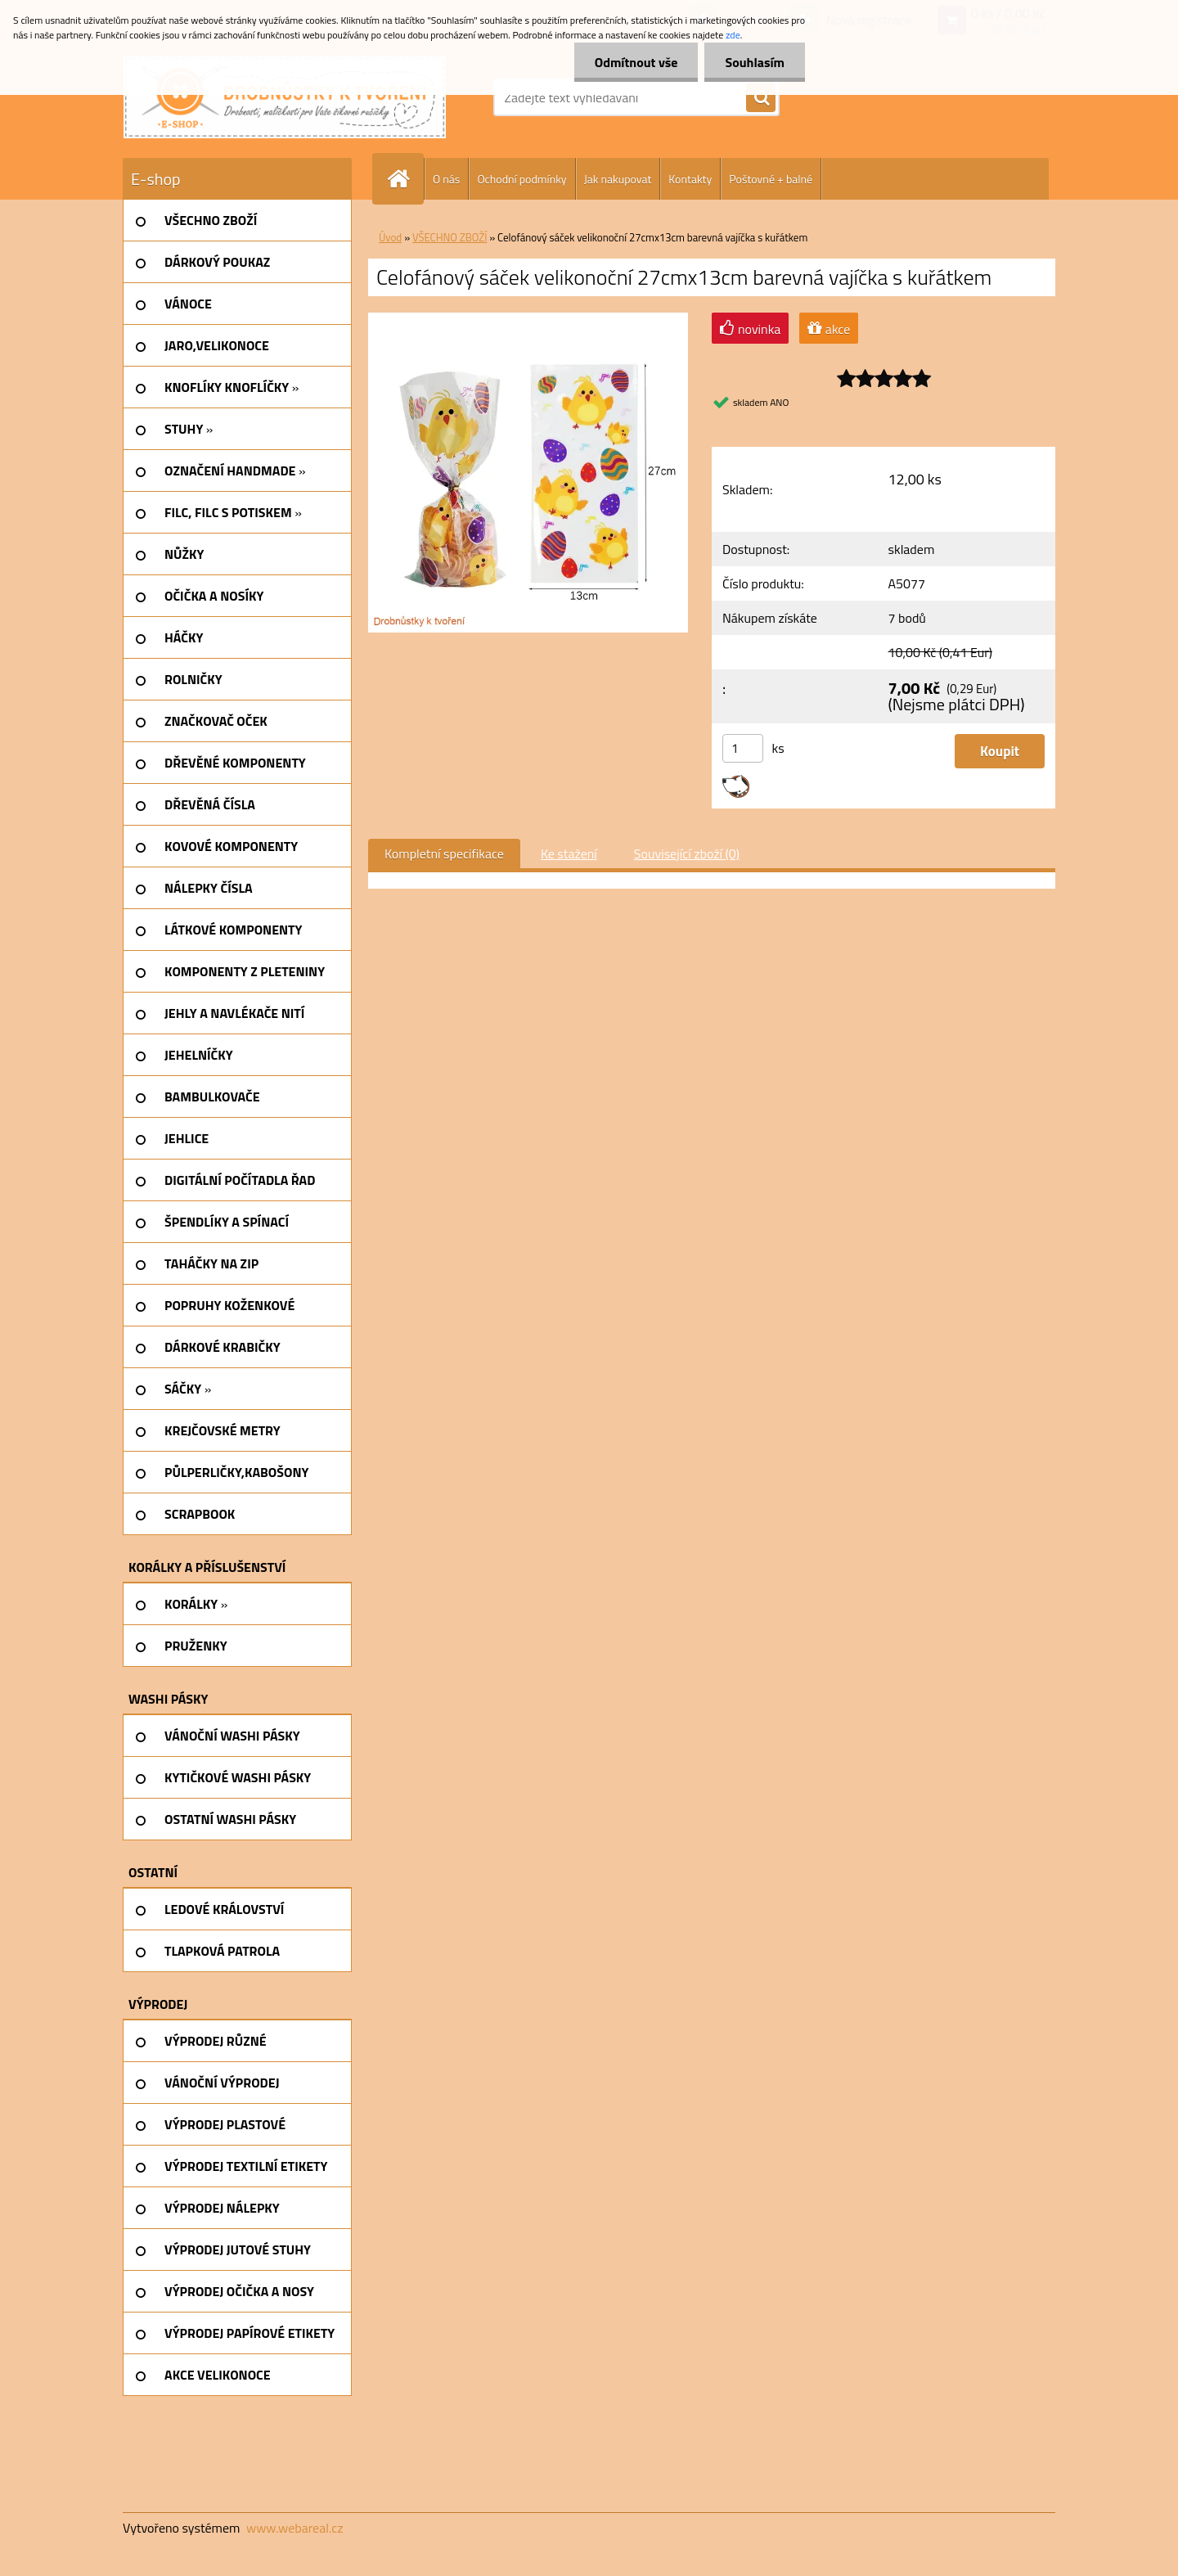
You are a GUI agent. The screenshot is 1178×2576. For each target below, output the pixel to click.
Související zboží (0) (687, 853)
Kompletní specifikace (444, 853)
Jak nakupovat (618, 178)
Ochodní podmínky (521, 178)
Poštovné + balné (770, 178)
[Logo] (285, 97)
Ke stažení (569, 853)
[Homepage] (405, 179)
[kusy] (742, 748)
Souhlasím (755, 62)
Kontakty (690, 178)
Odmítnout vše (636, 62)
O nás (446, 178)
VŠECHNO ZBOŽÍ (449, 237)
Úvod (390, 237)
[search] (761, 98)
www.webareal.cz (295, 2528)
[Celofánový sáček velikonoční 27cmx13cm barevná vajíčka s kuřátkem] (528, 319)
